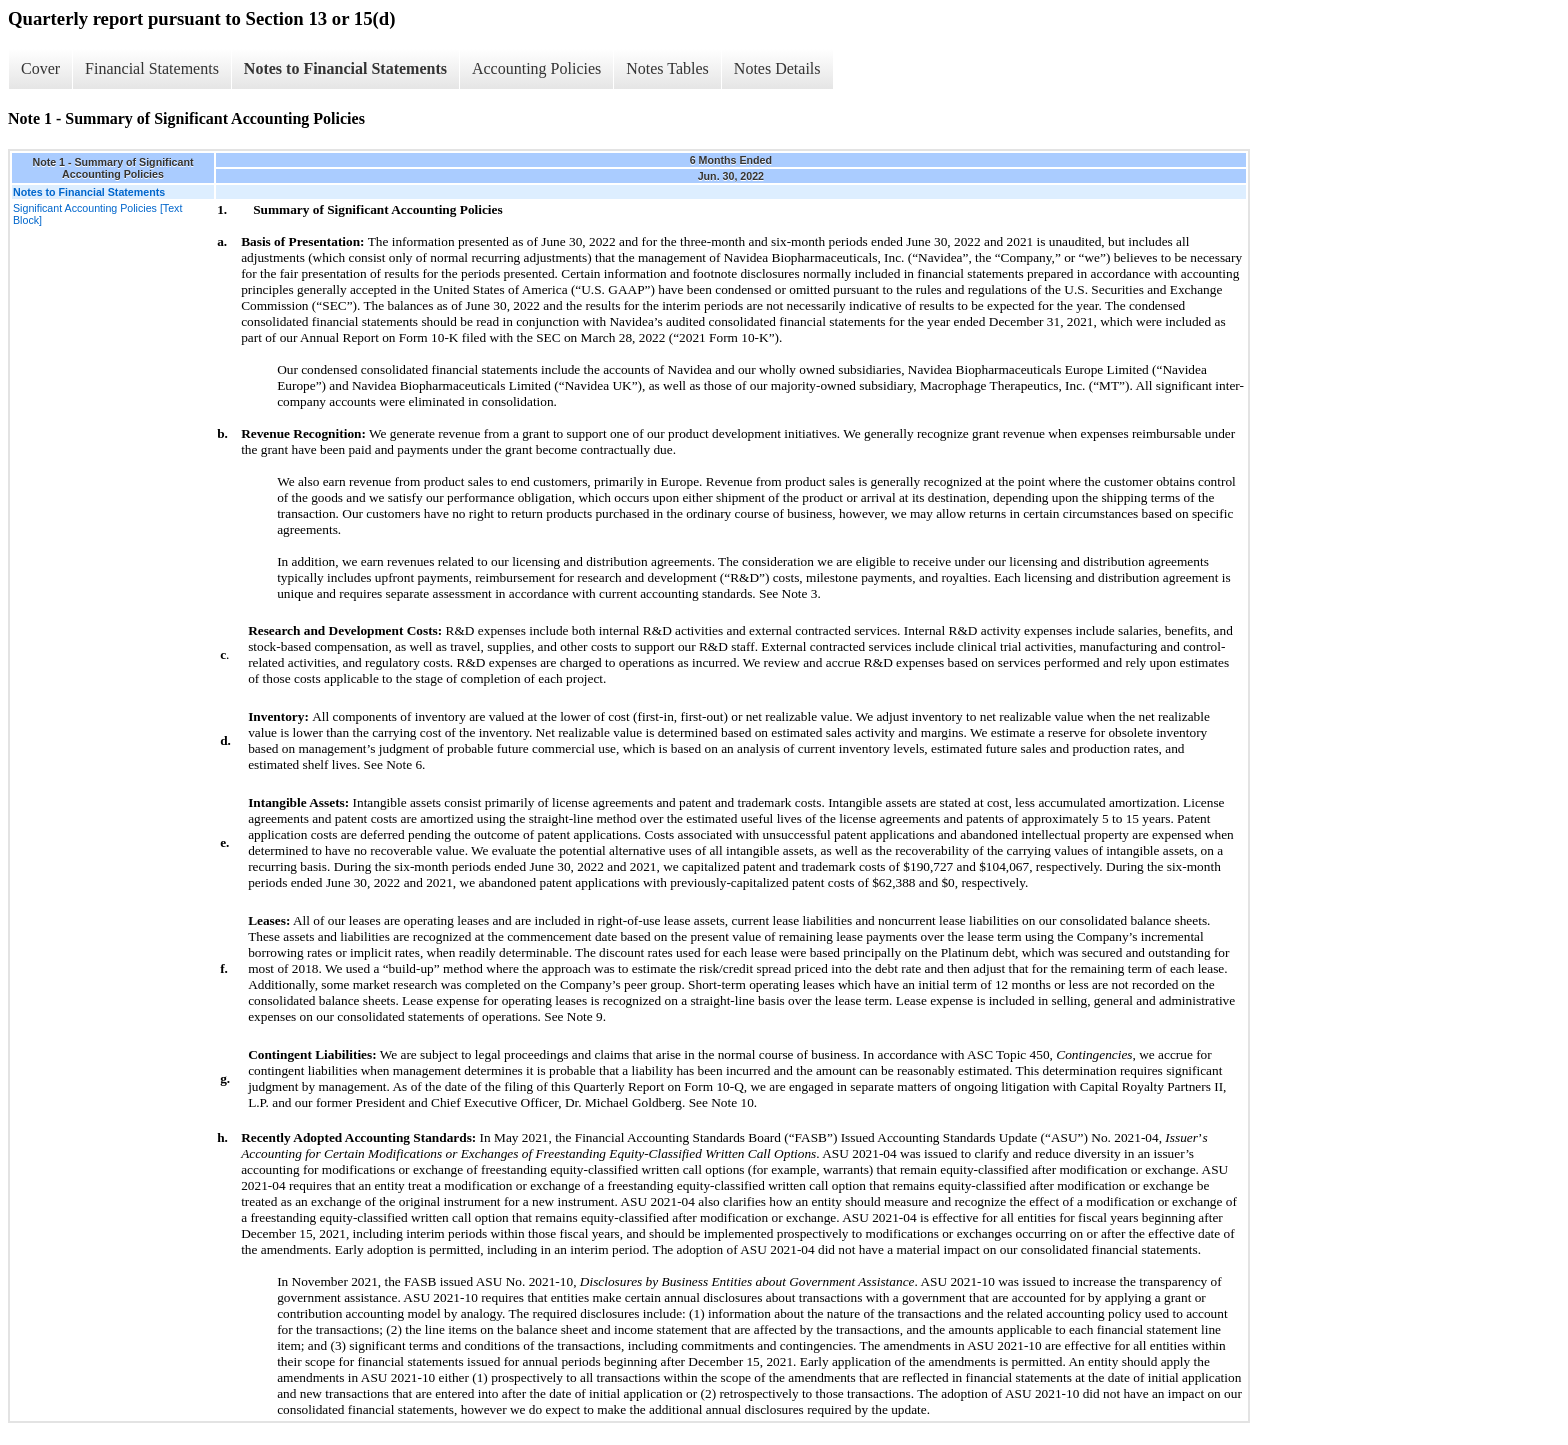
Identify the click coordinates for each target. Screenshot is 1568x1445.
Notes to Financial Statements (345, 68)
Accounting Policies (536, 68)
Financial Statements (152, 68)
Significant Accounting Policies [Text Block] (97, 214)
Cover (40, 68)
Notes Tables (667, 68)
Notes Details (777, 68)
